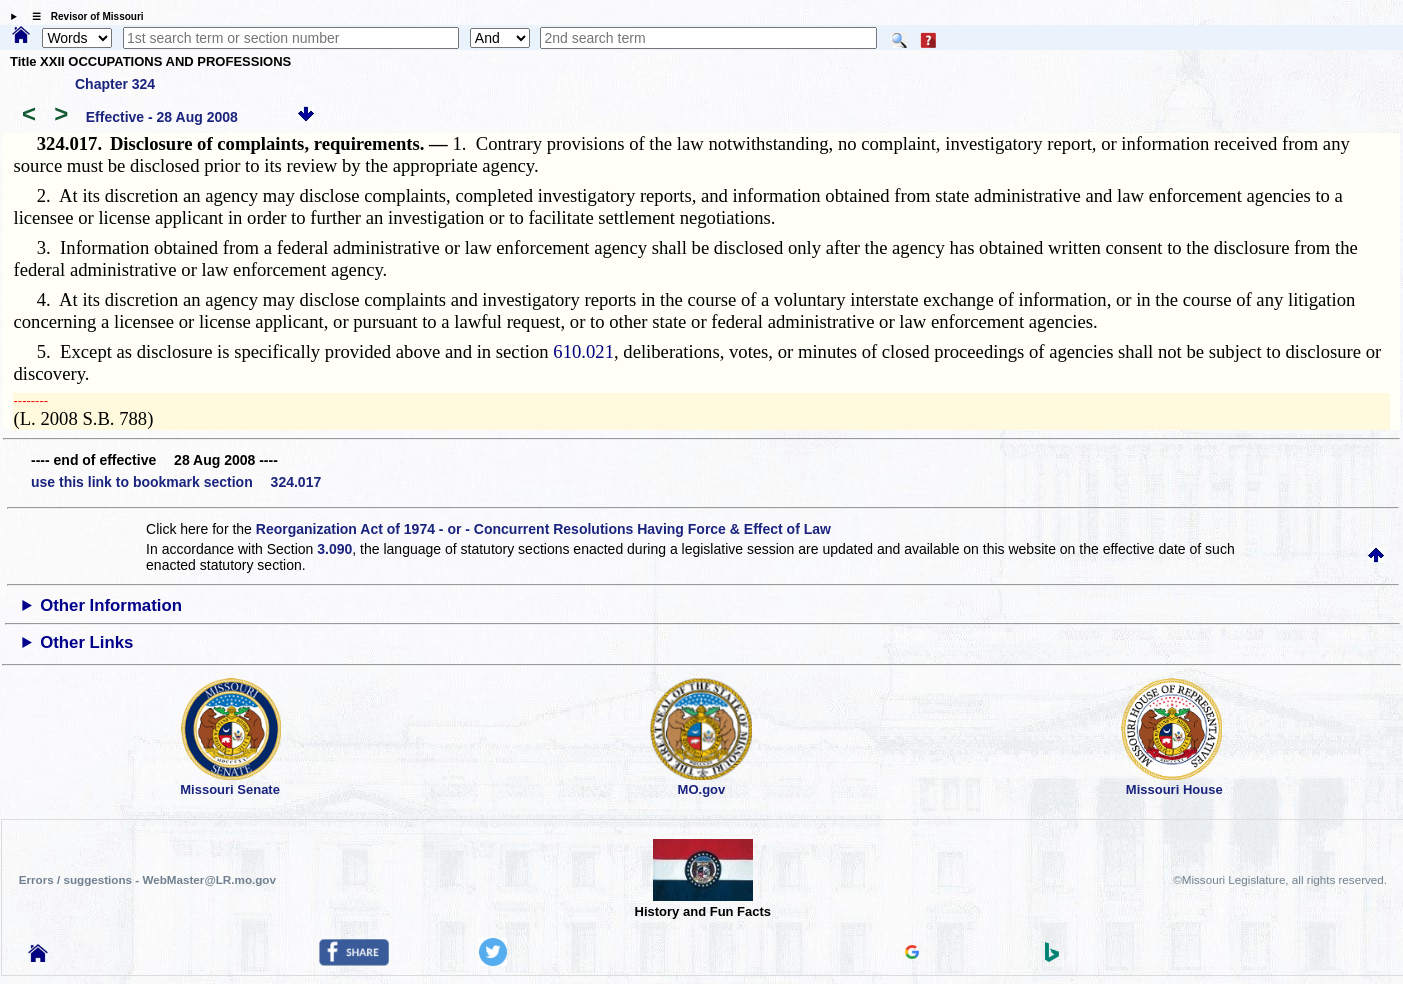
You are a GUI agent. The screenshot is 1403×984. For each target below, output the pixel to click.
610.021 (583, 351)
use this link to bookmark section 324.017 (176, 482)
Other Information (111, 605)
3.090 (334, 549)
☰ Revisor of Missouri (83, 16)
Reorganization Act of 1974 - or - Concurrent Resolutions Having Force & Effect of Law (543, 529)
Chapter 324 (115, 84)
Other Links (86, 642)
